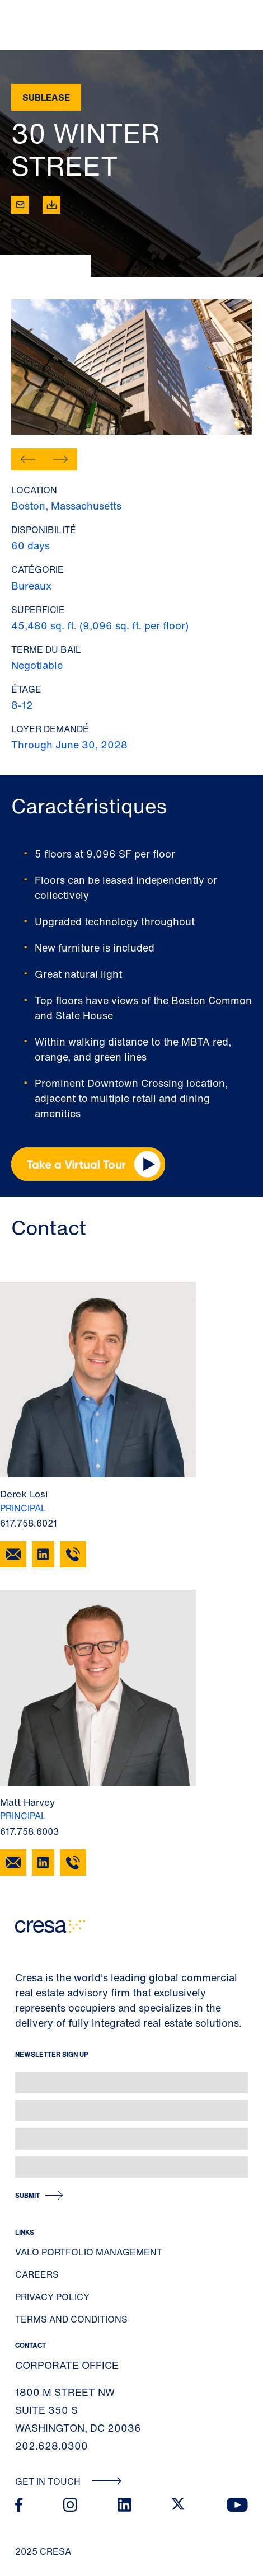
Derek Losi (24, 1494)
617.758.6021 (28, 1523)
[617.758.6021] (73, 1554)
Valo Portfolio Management (88, 2252)
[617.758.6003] (73, 1862)
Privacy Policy (52, 2297)
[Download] (51, 205)
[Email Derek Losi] (13, 1554)
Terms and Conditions (71, 2319)
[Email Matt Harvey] (13, 1862)
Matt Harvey (27, 1802)
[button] (28, 459)
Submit (27, 2195)
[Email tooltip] (20, 205)
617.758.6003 (29, 1831)
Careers (37, 2274)
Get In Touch (68, 2481)
